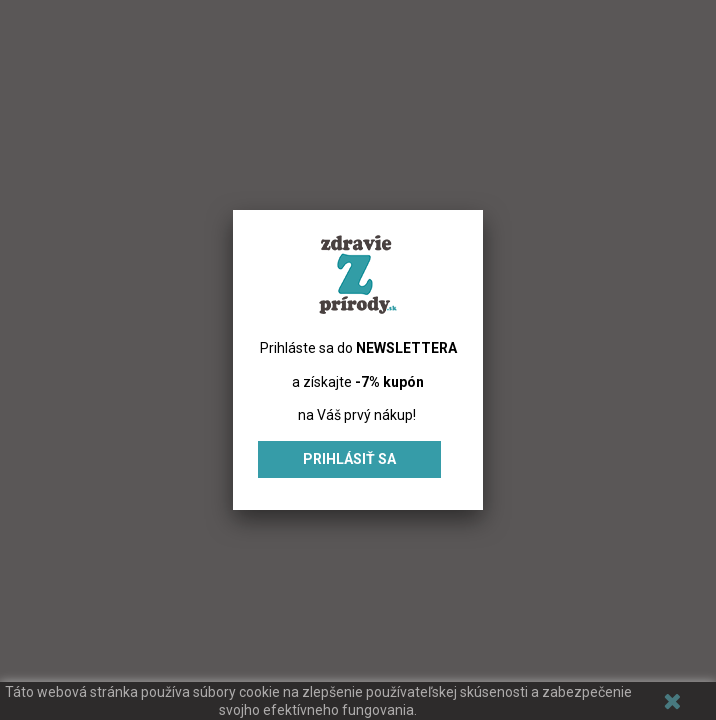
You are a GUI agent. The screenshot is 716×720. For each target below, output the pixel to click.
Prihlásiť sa (349, 459)
